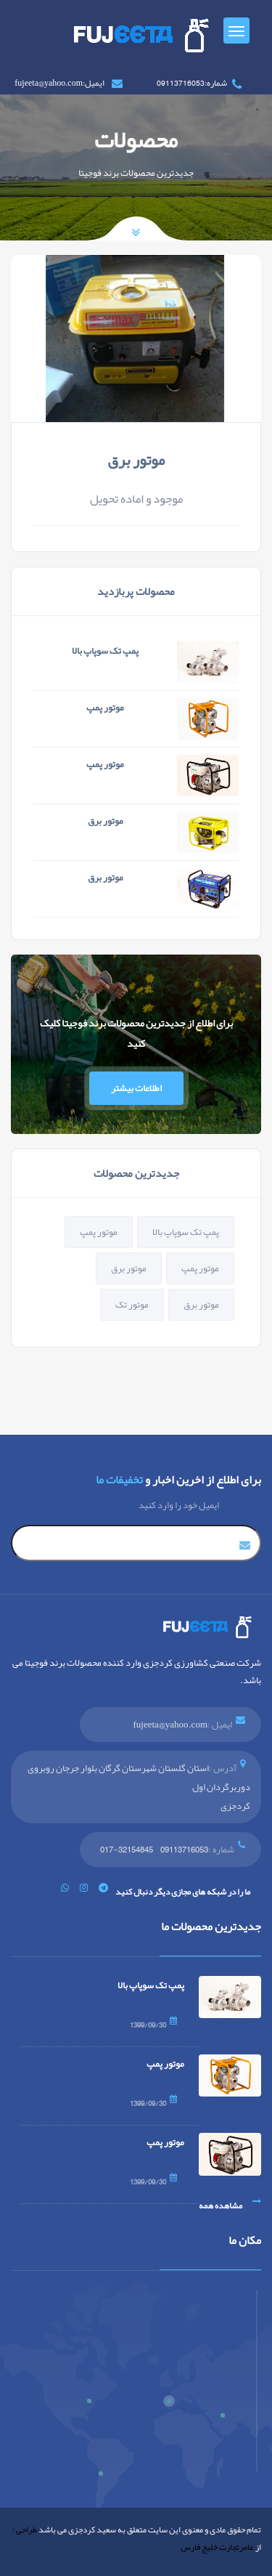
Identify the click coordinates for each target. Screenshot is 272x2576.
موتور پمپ (105, 707)
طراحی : (24, 2529)
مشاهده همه (230, 2205)
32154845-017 (126, 1849)
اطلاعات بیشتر (136, 1088)
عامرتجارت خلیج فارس (217, 2547)
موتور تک (132, 1304)
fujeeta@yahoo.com (170, 1724)
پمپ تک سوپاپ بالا (105, 650)
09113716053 (184, 1849)
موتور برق (136, 460)
